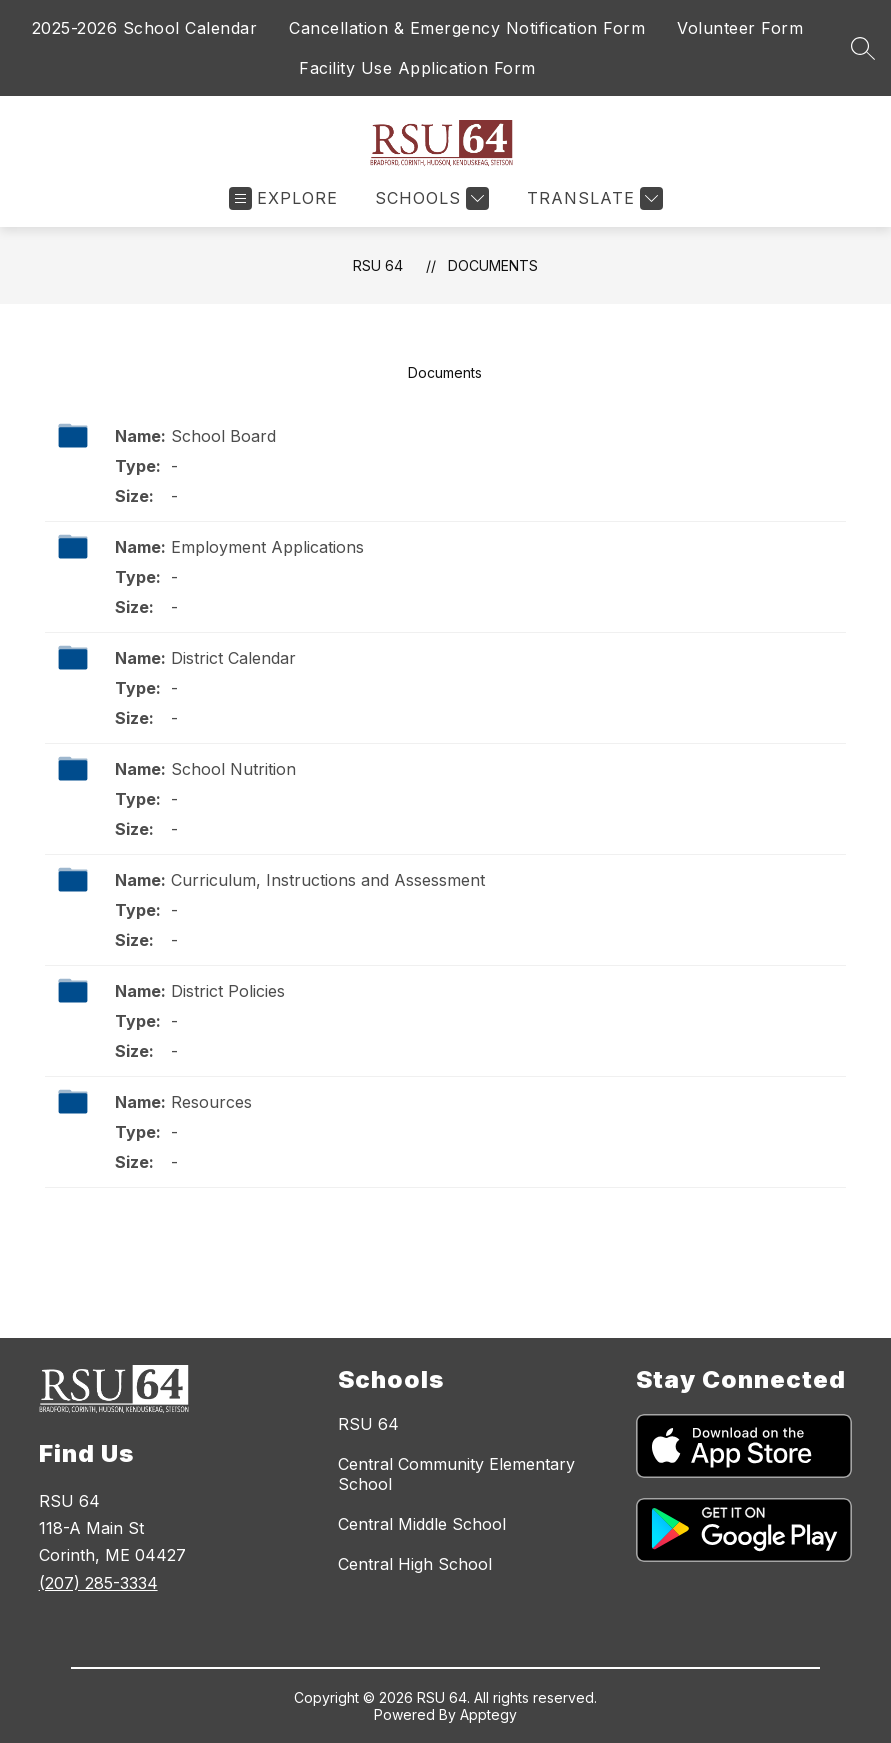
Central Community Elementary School (456, 1474)
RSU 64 (378, 265)
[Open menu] (283, 198)
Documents (493, 265)
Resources (211, 1102)
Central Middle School (422, 1524)
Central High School (415, 1564)
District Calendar (233, 658)
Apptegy (488, 1714)
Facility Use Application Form (417, 68)
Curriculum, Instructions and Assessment (328, 880)
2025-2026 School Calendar (145, 28)
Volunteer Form (740, 28)
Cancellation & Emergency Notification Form (467, 28)
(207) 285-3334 (98, 1583)
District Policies (228, 991)
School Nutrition (233, 769)
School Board (223, 436)
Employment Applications (267, 547)
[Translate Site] (592, 198)
